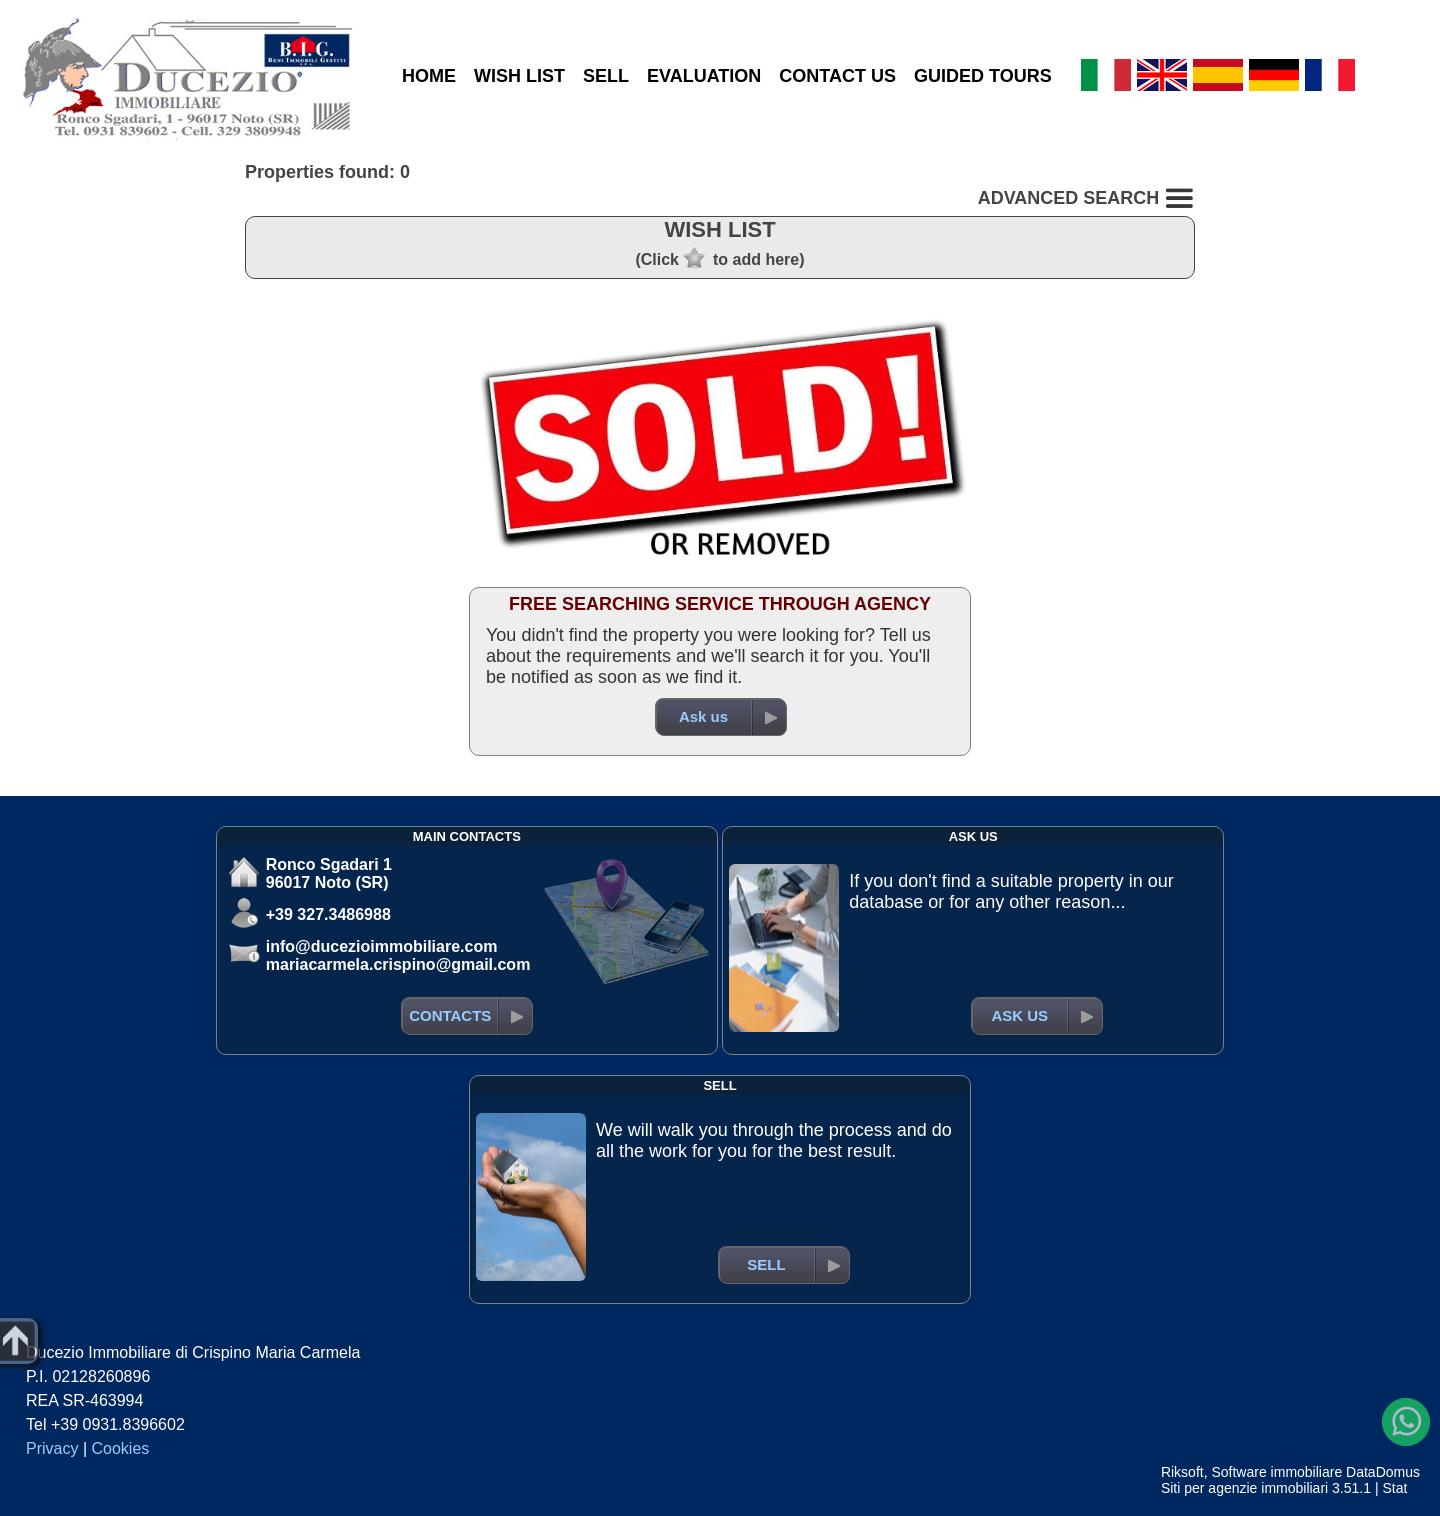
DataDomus (1383, 1472)
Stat (1394, 1488)
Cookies (121, 1448)
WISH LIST (519, 76)
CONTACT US (837, 76)
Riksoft (1182, 1472)
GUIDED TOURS (983, 76)
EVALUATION (704, 76)
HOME (429, 76)
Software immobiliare (1276, 1472)
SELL (606, 76)
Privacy (52, 1448)
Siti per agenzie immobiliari (1244, 1488)
